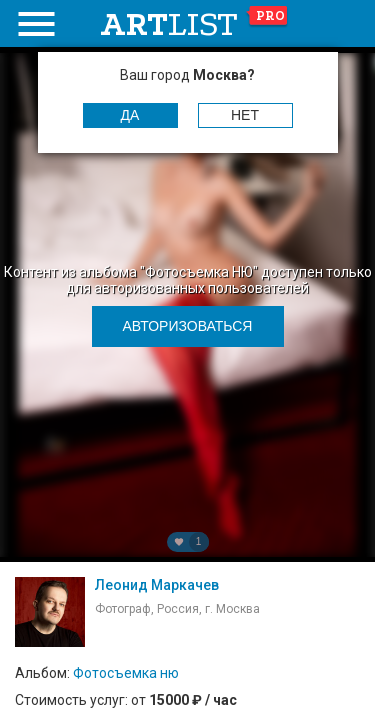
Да (130, 115)
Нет (245, 115)
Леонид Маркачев (157, 585)
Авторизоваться (188, 326)
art (194, 24)
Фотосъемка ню (126, 673)
